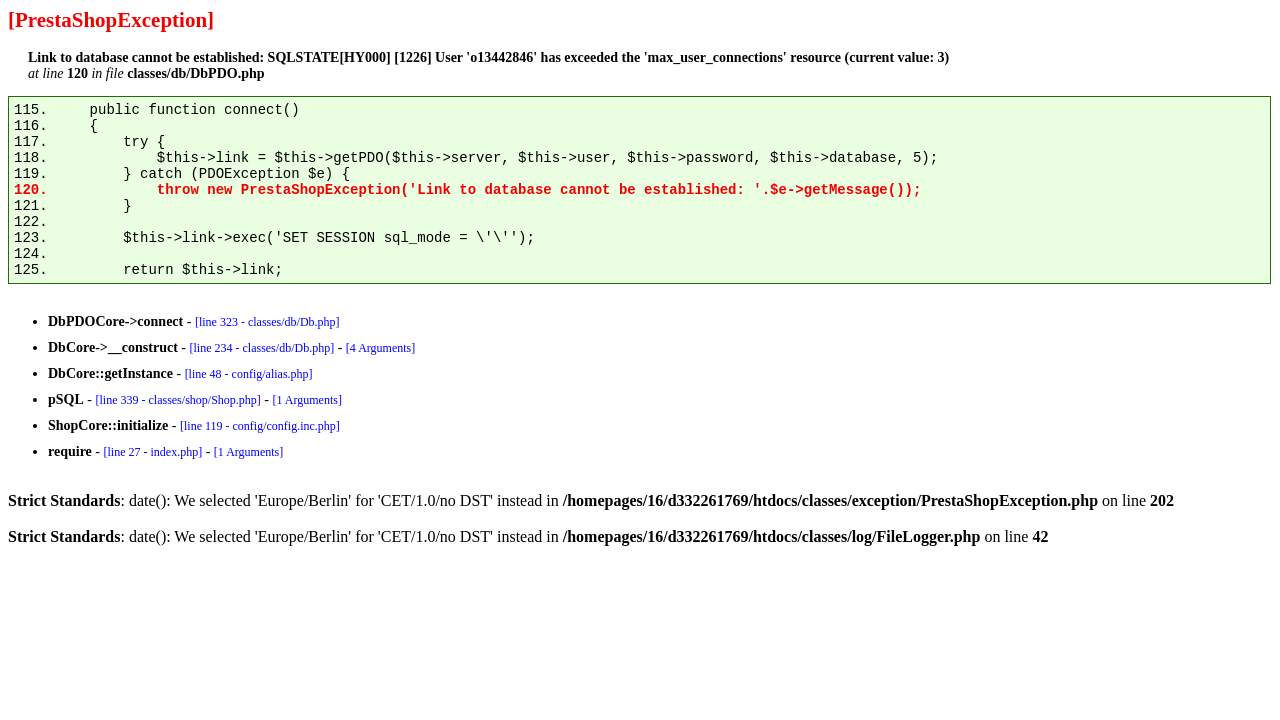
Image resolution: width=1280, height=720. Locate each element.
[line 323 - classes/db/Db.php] (267, 322)
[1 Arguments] (306, 400)
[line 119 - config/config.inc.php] (260, 426)
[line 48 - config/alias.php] (249, 374)
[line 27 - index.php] (152, 452)
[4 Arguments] (380, 348)
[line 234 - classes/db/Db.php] (261, 348)
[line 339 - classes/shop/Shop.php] (177, 400)
